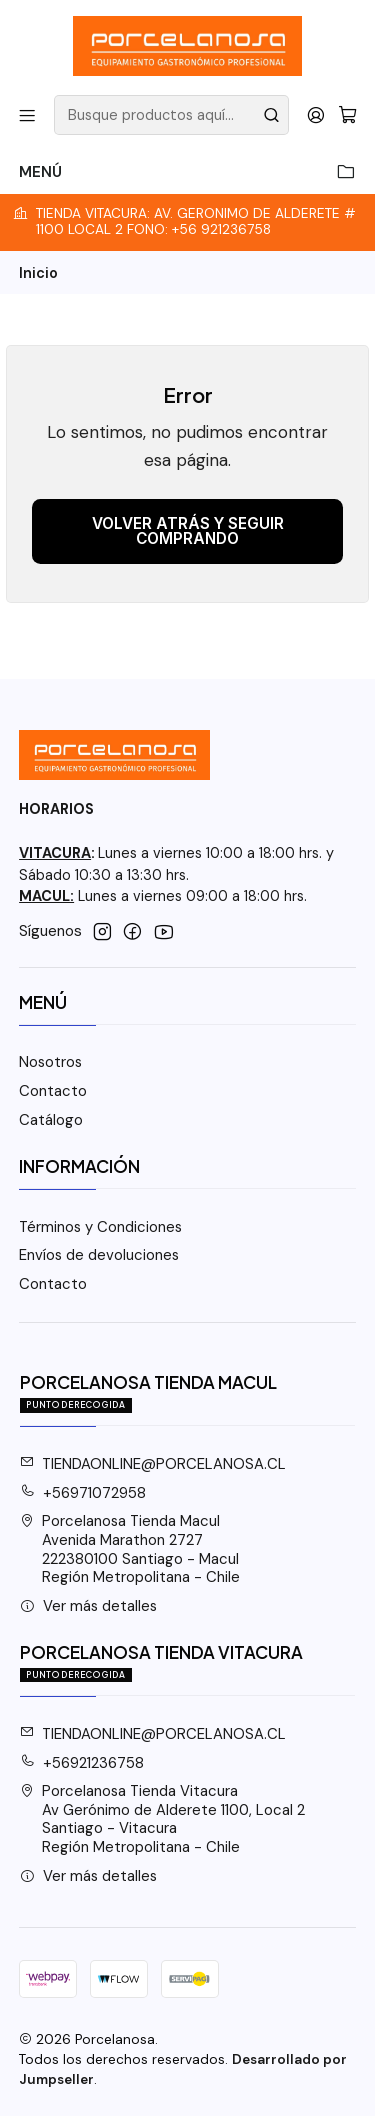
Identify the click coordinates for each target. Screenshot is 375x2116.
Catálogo (51, 1120)
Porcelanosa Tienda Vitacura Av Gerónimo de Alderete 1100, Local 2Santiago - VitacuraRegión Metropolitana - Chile (163, 1819)
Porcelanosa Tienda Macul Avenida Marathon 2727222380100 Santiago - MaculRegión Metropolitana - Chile (130, 1549)
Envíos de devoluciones (99, 1255)
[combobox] (171, 115)
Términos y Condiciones (100, 1227)
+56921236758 (82, 1763)
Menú (187, 172)
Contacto (53, 1091)
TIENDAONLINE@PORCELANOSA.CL (153, 1464)
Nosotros (50, 1062)
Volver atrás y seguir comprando (188, 531)
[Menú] (27, 114)
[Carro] (347, 114)
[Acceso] (315, 114)
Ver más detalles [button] (89, 1606)
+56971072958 (83, 1493)
